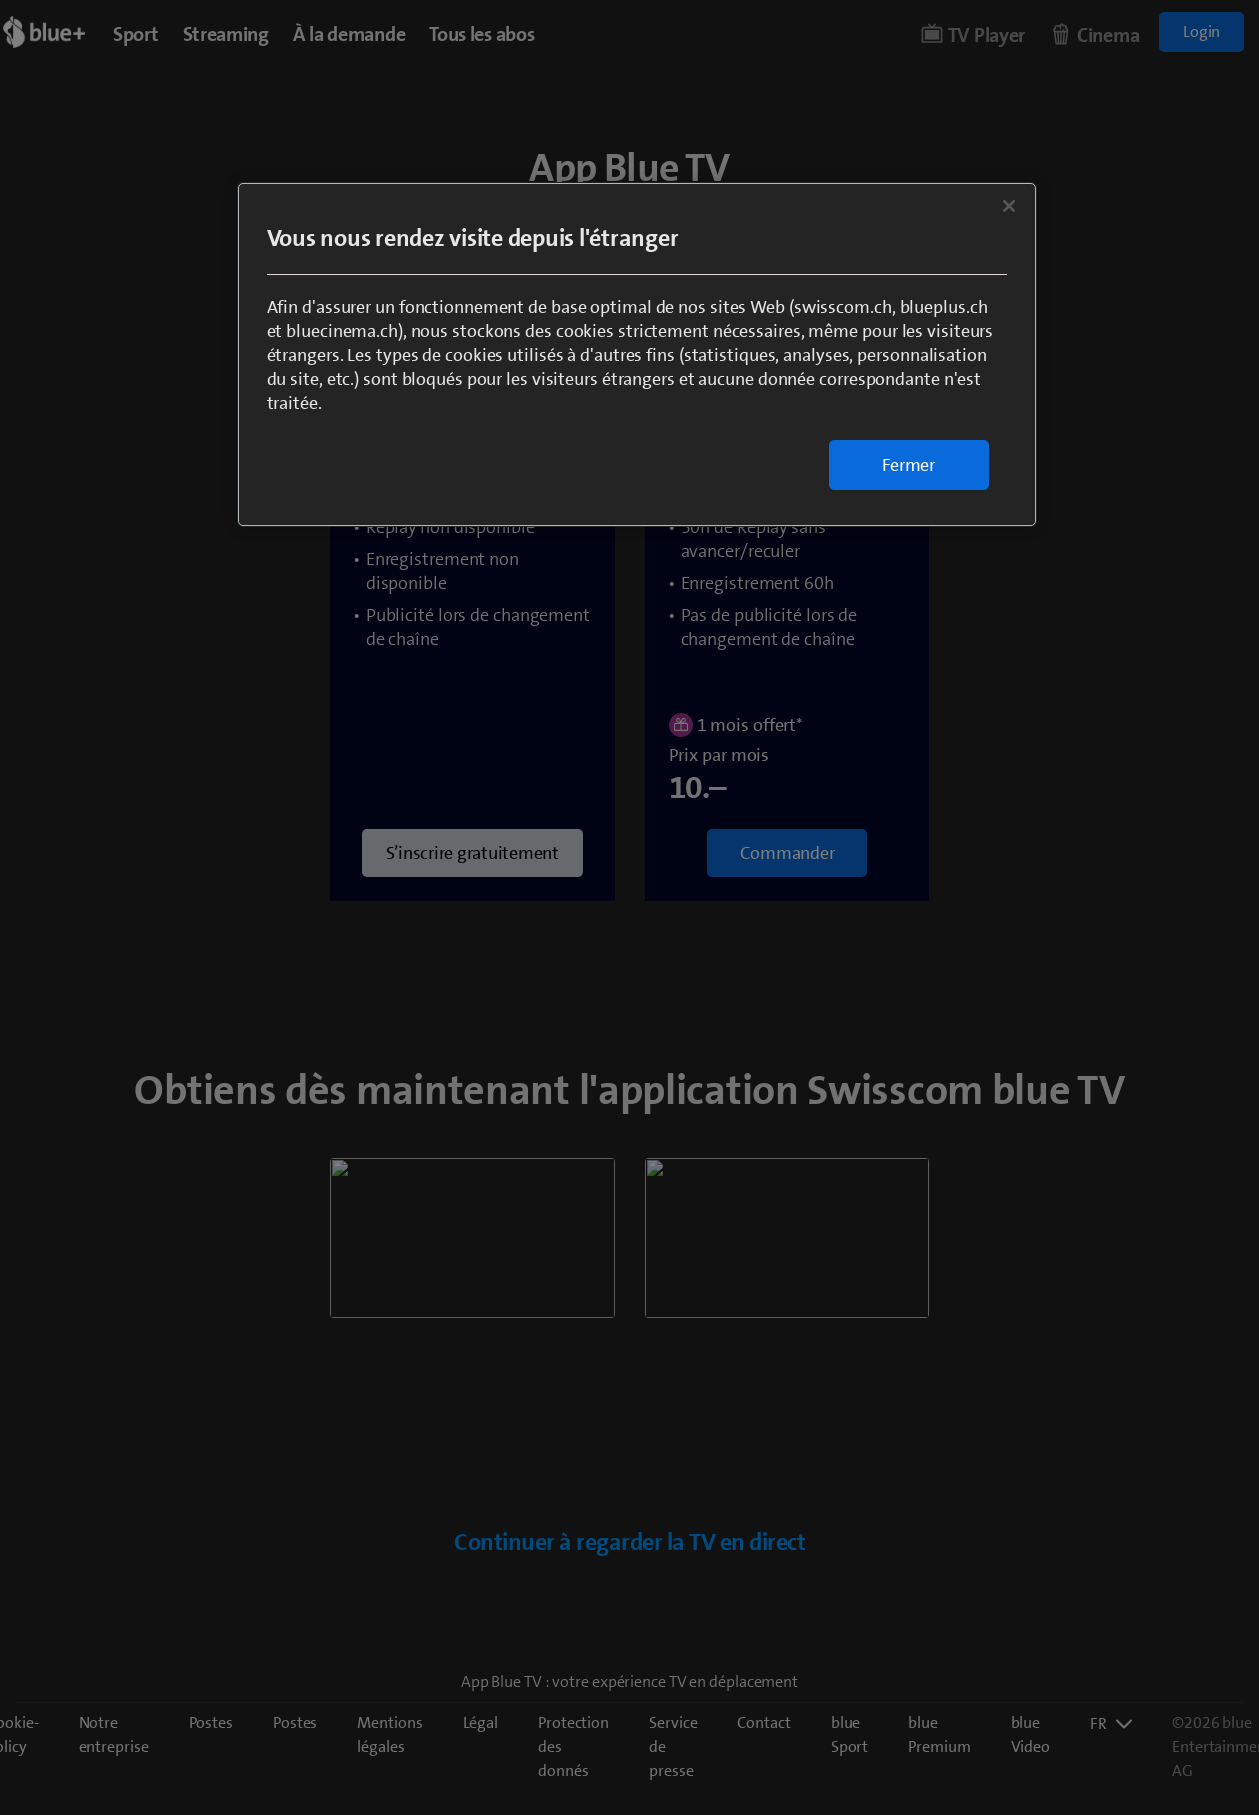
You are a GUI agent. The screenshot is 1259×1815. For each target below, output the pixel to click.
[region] (637, 354)
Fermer (908, 465)
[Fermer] (1009, 206)
